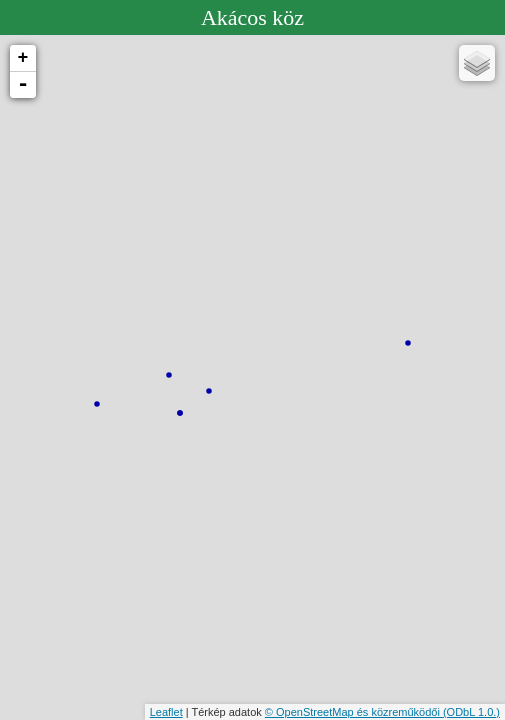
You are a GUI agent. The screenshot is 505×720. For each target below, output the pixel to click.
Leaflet (166, 712)
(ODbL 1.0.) (471, 712)
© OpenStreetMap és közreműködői (354, 712)
